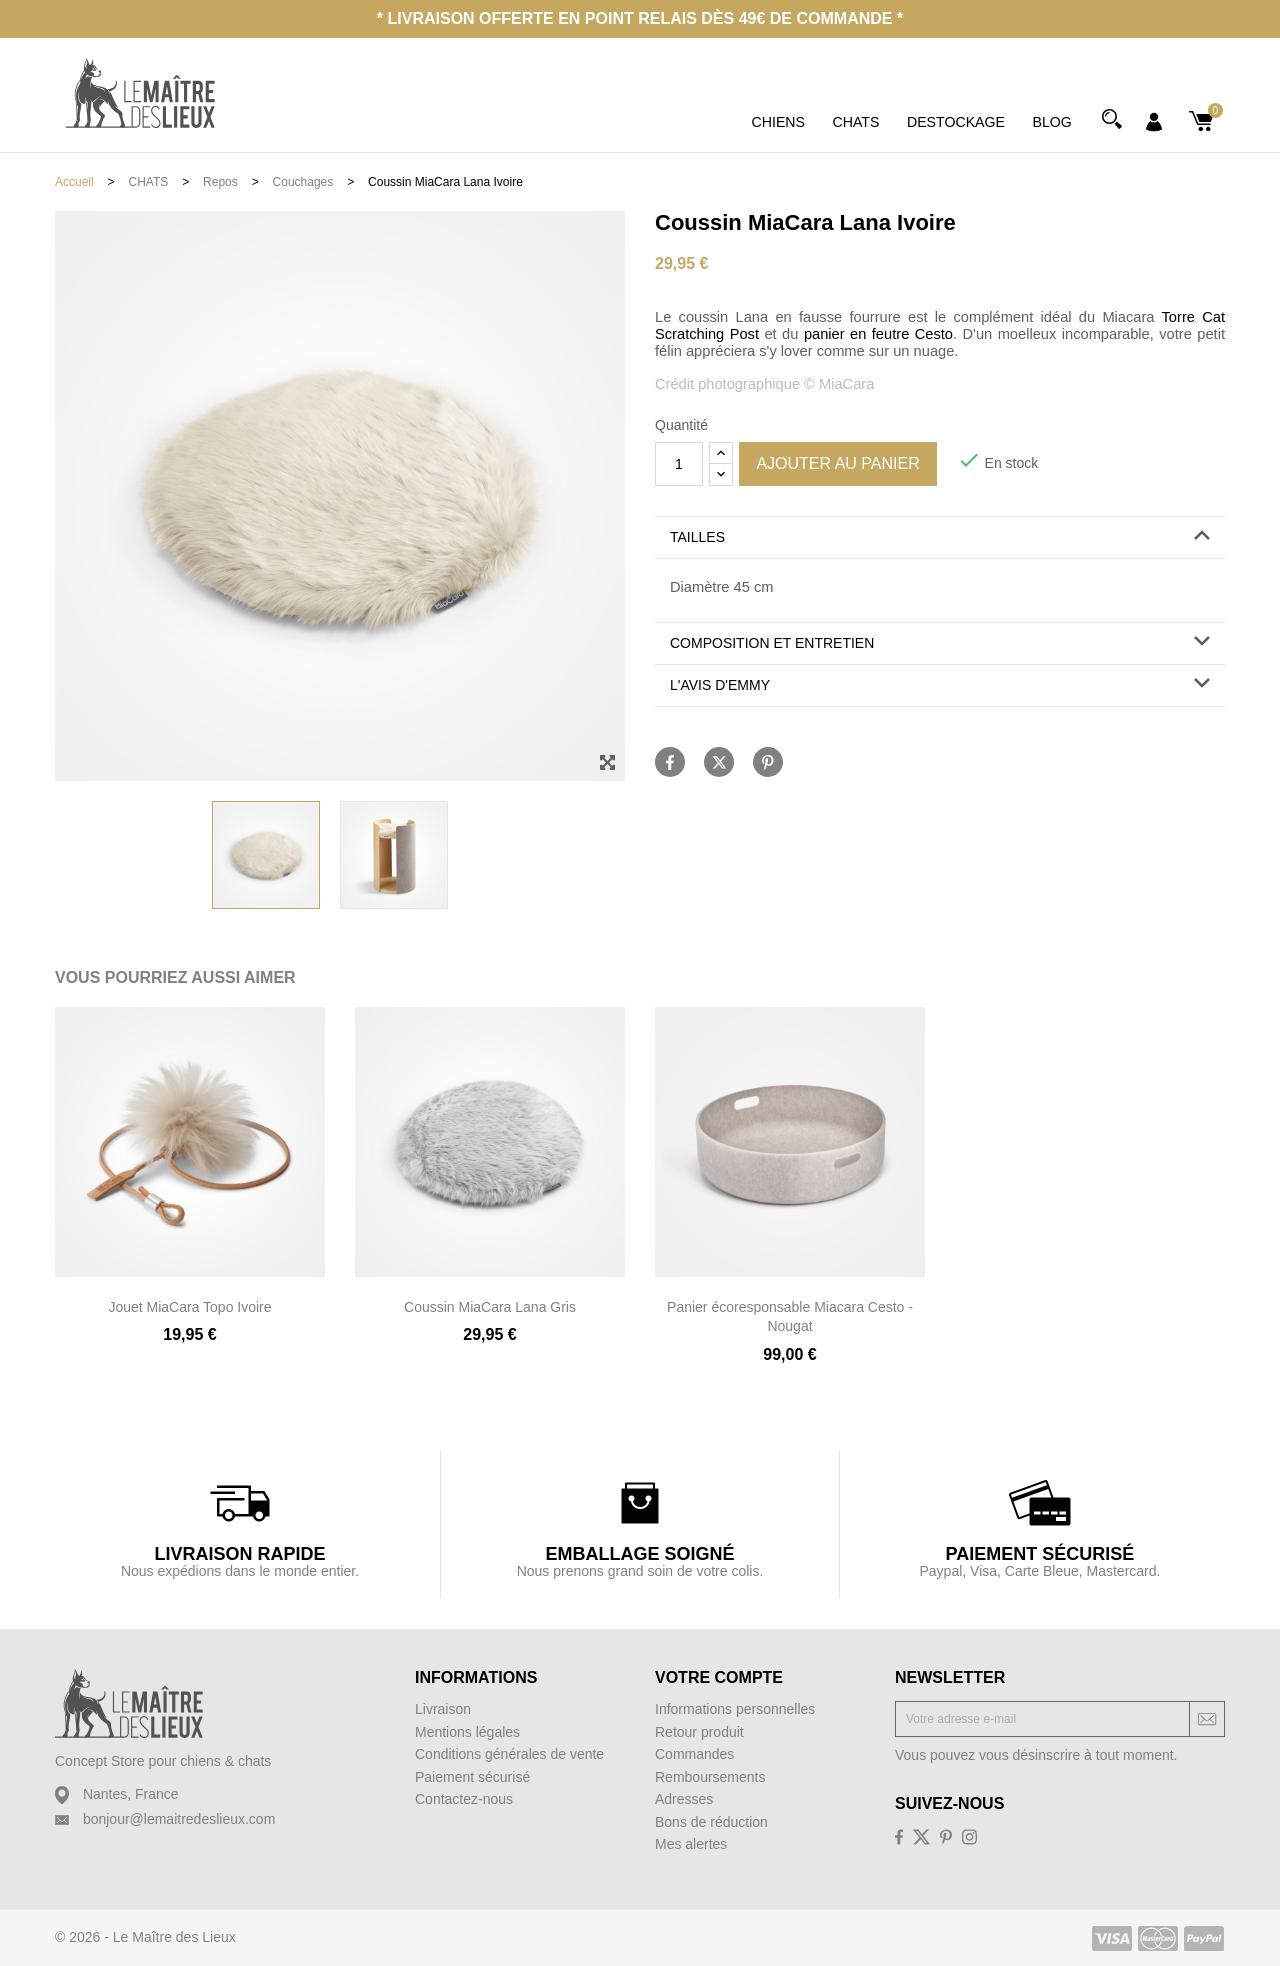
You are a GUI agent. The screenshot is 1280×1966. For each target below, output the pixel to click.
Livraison (443, 1709)
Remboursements (710, 1777)
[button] (940, 537)
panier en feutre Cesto (878, 334)
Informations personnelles (735, 1709)
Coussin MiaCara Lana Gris (490, 1307)
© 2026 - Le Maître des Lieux (145, 1937)
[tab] (940, 538)
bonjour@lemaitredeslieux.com (179, 1819)
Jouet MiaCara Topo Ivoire (189, 1307)
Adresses (684, 1799)
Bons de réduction (711, 1822)
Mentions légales (467, 1732)
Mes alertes (691, 1844)
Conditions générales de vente (509, 1754)
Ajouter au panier (837, 463)
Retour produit (699, 1732)
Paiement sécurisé (472, 1777)
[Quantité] (679, 464)
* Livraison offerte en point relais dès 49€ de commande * (640, 18)
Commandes (694, 1754)
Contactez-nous (464, 1799)
